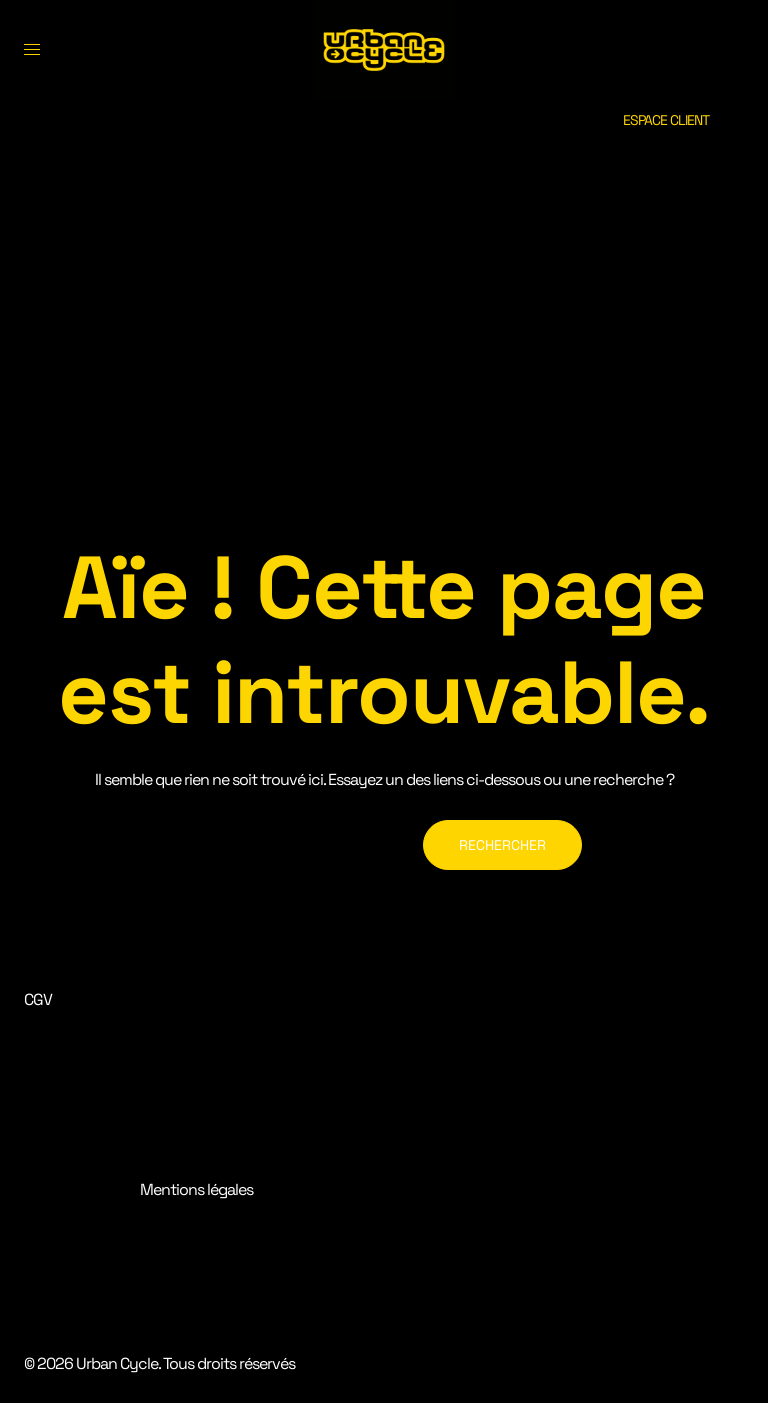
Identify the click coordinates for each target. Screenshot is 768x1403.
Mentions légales (196, 1189)
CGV (38, 999)
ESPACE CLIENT (666, 120)
